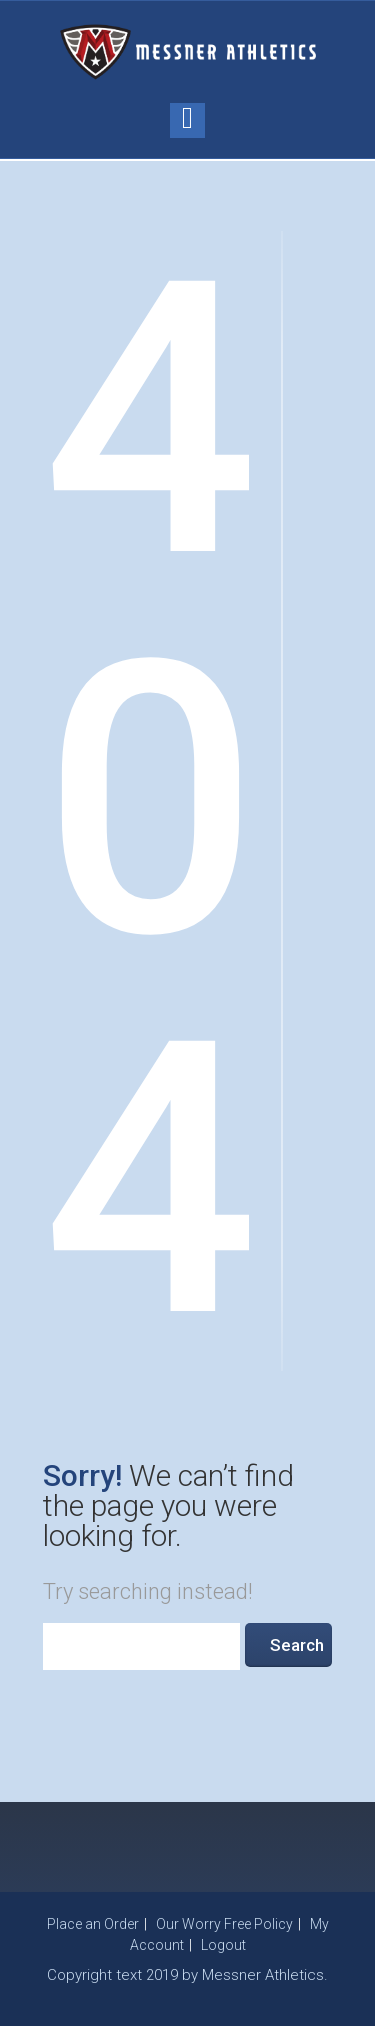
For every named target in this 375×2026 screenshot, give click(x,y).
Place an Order (93, 1924)
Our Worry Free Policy (224, 1924)
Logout (223, 1945)
